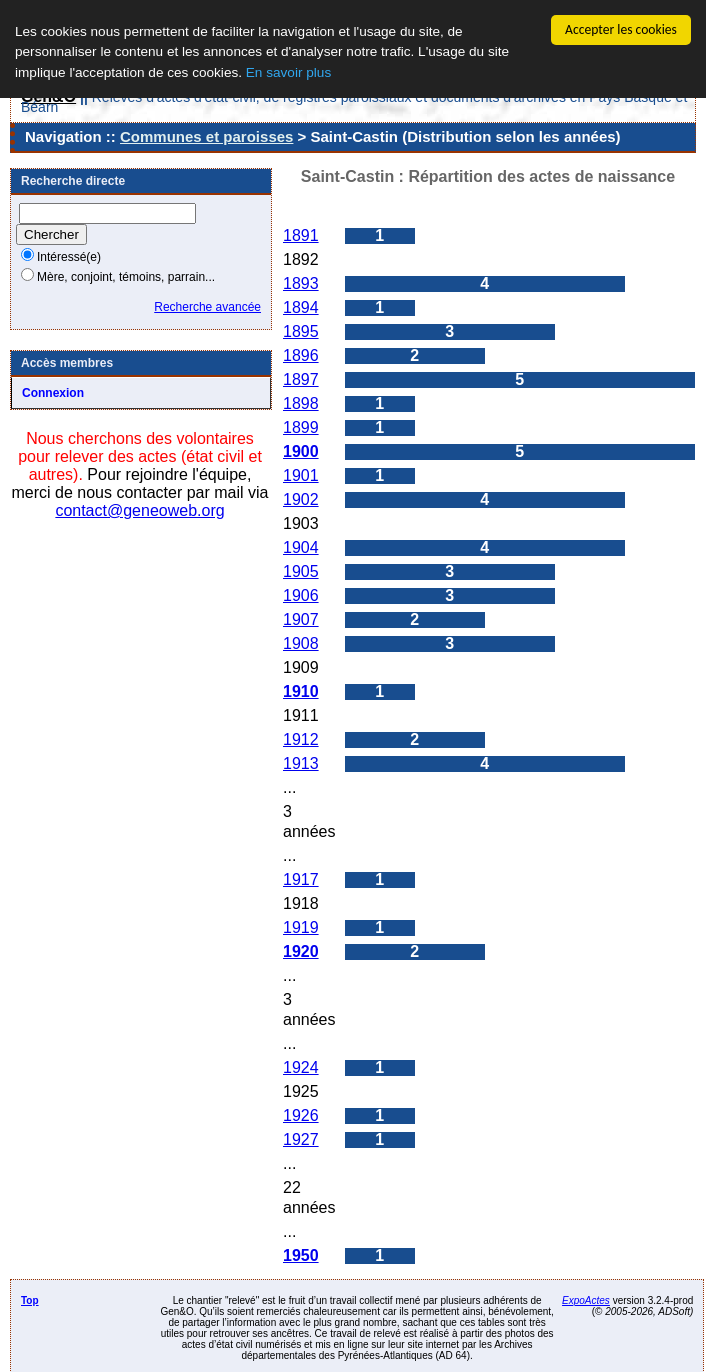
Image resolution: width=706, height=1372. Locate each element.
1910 (301, 691)
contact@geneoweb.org (139, 510)
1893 (301, 283)
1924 (301, 1067)
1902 (301, 499)
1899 (301, 427)
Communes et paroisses (206, 136)
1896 (301, 355)
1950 (301, 1255)
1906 (301, 595)
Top (30, 1300)
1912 (301, 739)
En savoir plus (288, 72)
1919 (301, 927)
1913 (301, 763)
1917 (301, 879)
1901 (301, 475)
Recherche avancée (207, 307)
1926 (301, 1115)
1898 (301, 403)
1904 (301, 547)
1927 (301, 1139)
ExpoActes (586, 1300)
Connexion (53, 393)
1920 (301, 951)
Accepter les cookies (621, 29)
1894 (301, 307)
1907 (301, 619)
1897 (301, 379)
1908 (301, 643)
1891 (301, 235)
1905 (301, 571)
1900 (301, 451)
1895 (301, 331)
